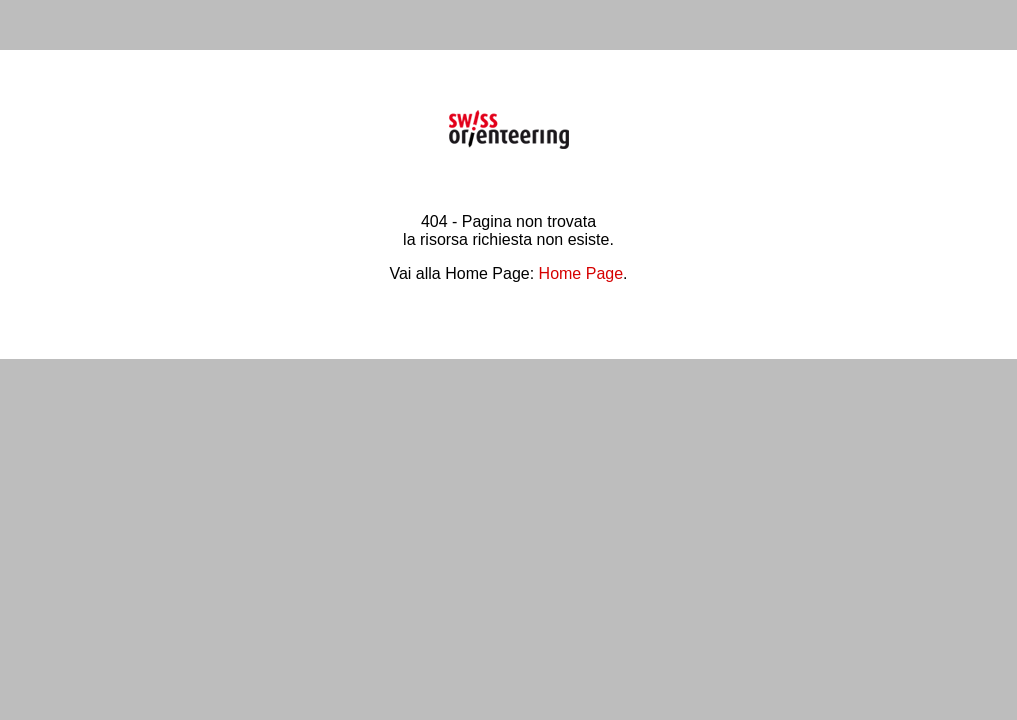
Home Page (581, 273)
